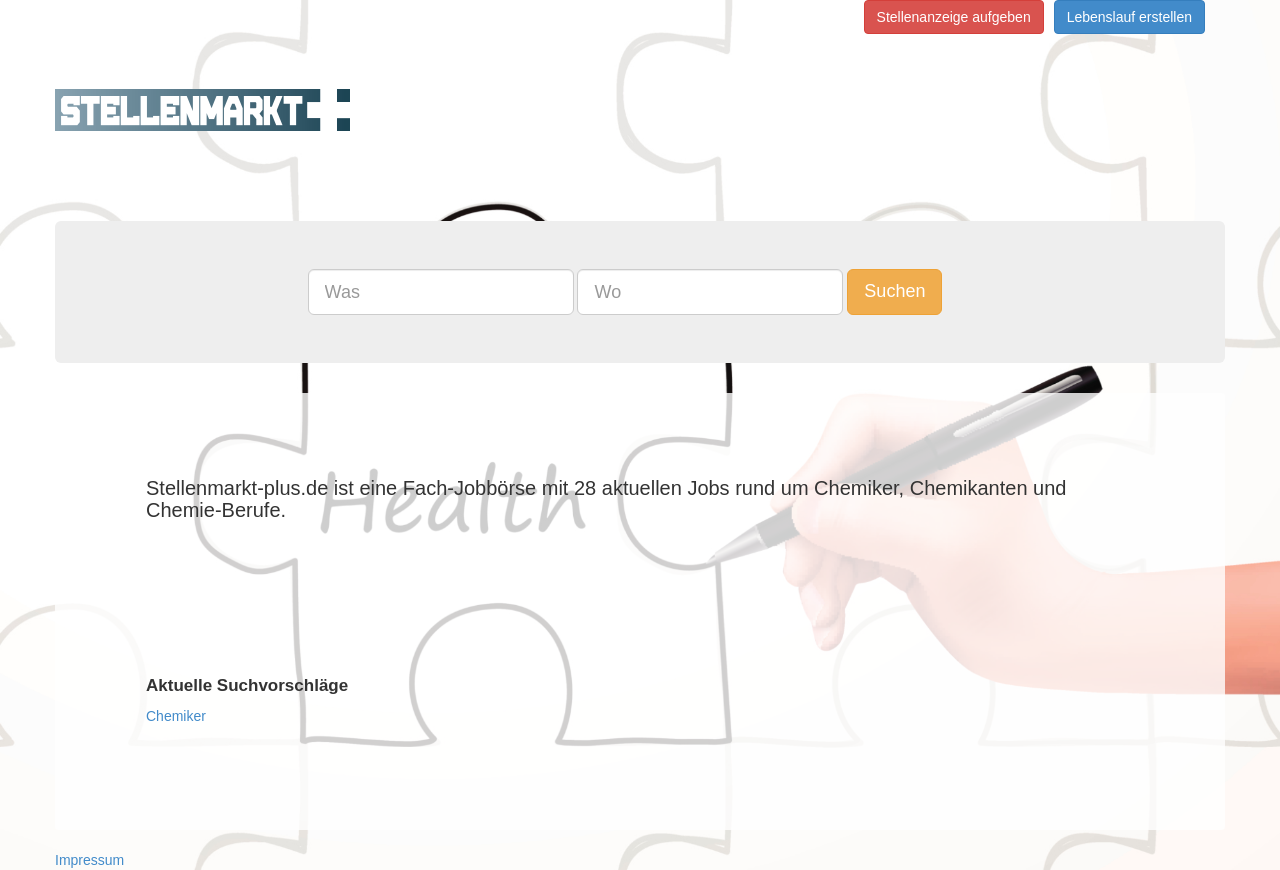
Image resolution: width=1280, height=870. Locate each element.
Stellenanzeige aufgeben (954, 17)
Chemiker (176, 716)
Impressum (89, 860)
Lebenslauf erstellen (1129, 17)
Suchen (894, 291)
